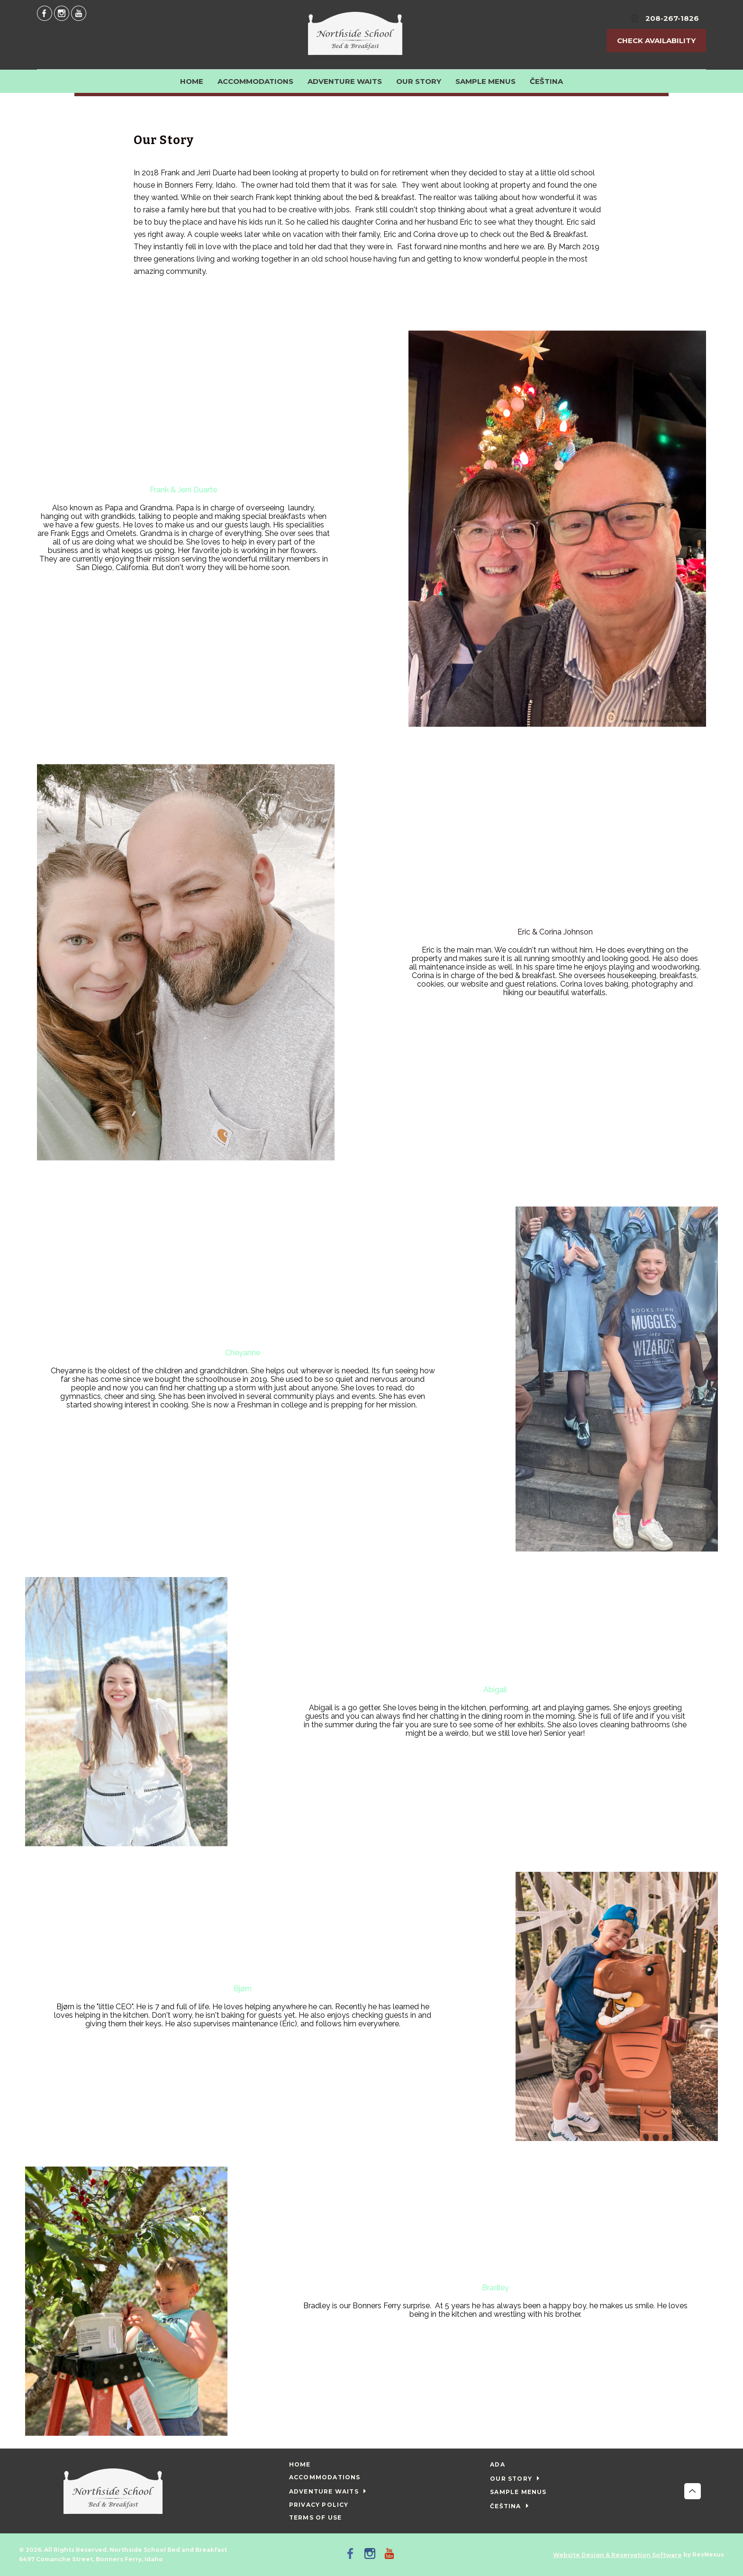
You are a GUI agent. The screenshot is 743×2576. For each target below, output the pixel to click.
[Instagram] (61, 13)
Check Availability (656, 40)
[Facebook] (44, 13)
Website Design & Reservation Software (617, 2554)
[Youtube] (78, 13)
